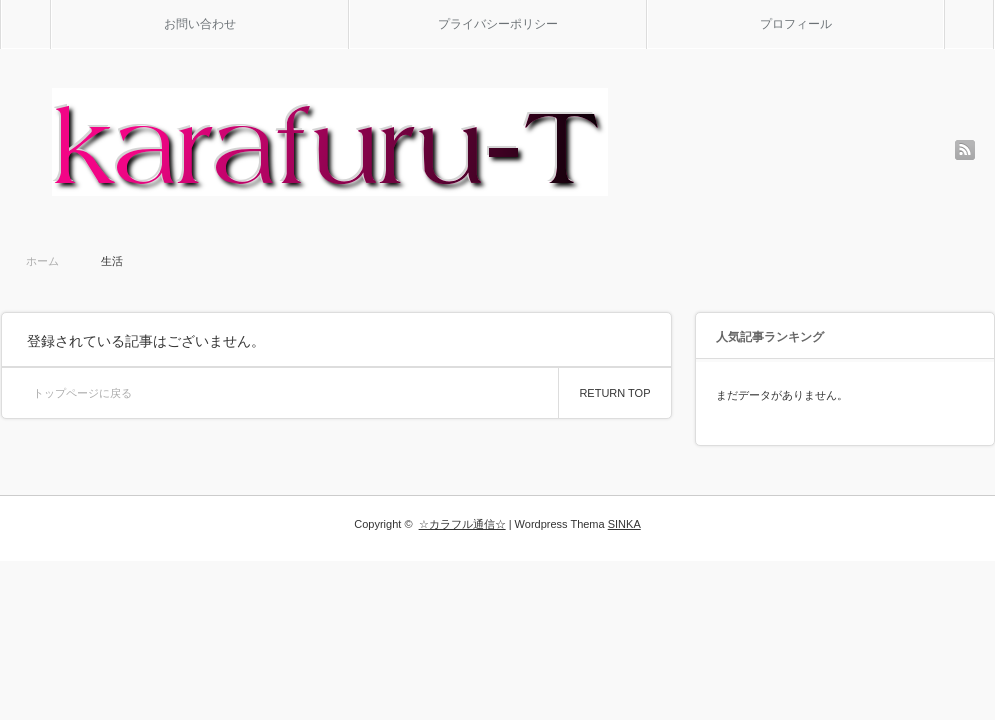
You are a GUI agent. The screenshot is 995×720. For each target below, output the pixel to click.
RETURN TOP (614, 393)
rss (965, 150)
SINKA (624, 524)
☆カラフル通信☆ (462, 524)
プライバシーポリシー (498, 24)
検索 (993, 8)
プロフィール (796, 24)
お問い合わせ (200, 24)
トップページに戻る (82, 393)
